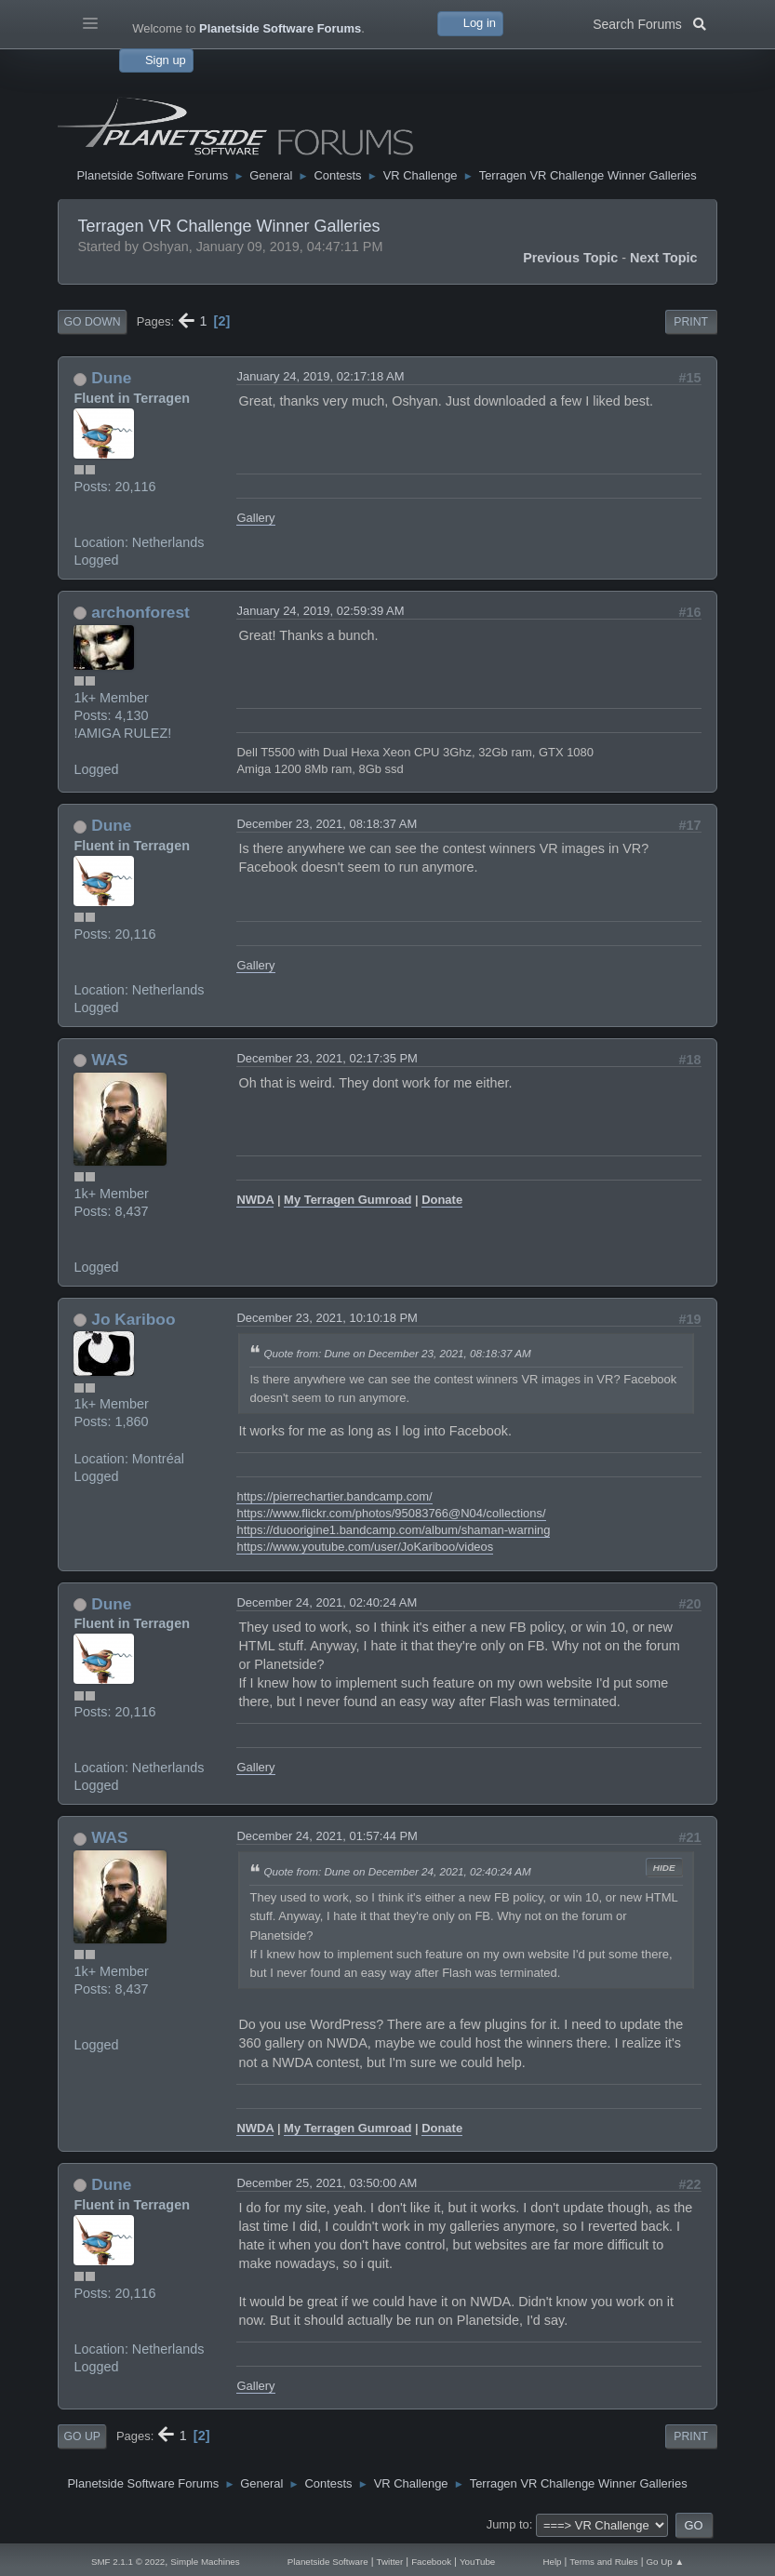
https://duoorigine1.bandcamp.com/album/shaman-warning (393, 1530)
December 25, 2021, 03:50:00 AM (326, 2183)
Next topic (664, 257)
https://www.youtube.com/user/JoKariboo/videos (364, 1547)
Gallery (255, 518)
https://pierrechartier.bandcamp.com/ (334, 1496)
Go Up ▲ (666, 2561)
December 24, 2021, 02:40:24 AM (326, 1602)
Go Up (81, 2436)
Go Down (91, 321)
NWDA (255, 1200)
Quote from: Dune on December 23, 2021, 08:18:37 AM (396, 1353)
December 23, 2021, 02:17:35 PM (326, 1058)
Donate (441, 1200)
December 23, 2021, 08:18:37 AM (326, 824)
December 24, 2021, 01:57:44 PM (326, 1836)
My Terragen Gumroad (347, 1200)
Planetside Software (327, 2561)
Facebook (431, 2561)
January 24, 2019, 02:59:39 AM (320, 611)
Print (691, 321)
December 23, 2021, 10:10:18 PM (326, 1318)
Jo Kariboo (133, 1319)
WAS (109, 1059)
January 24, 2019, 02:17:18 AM (320, 376)
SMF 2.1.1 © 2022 (128, 2561)
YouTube (477, 2561)
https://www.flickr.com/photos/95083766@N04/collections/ (390, 1513)
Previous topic (570, 257)
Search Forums (649, 22)
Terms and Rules (603, 2561)
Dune (111, 377)
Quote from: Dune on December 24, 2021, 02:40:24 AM (396, 1871)
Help (551, 2561)
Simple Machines (204, 2561)
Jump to (508, 2524)
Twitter (390, 2561)
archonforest (140, 612)
